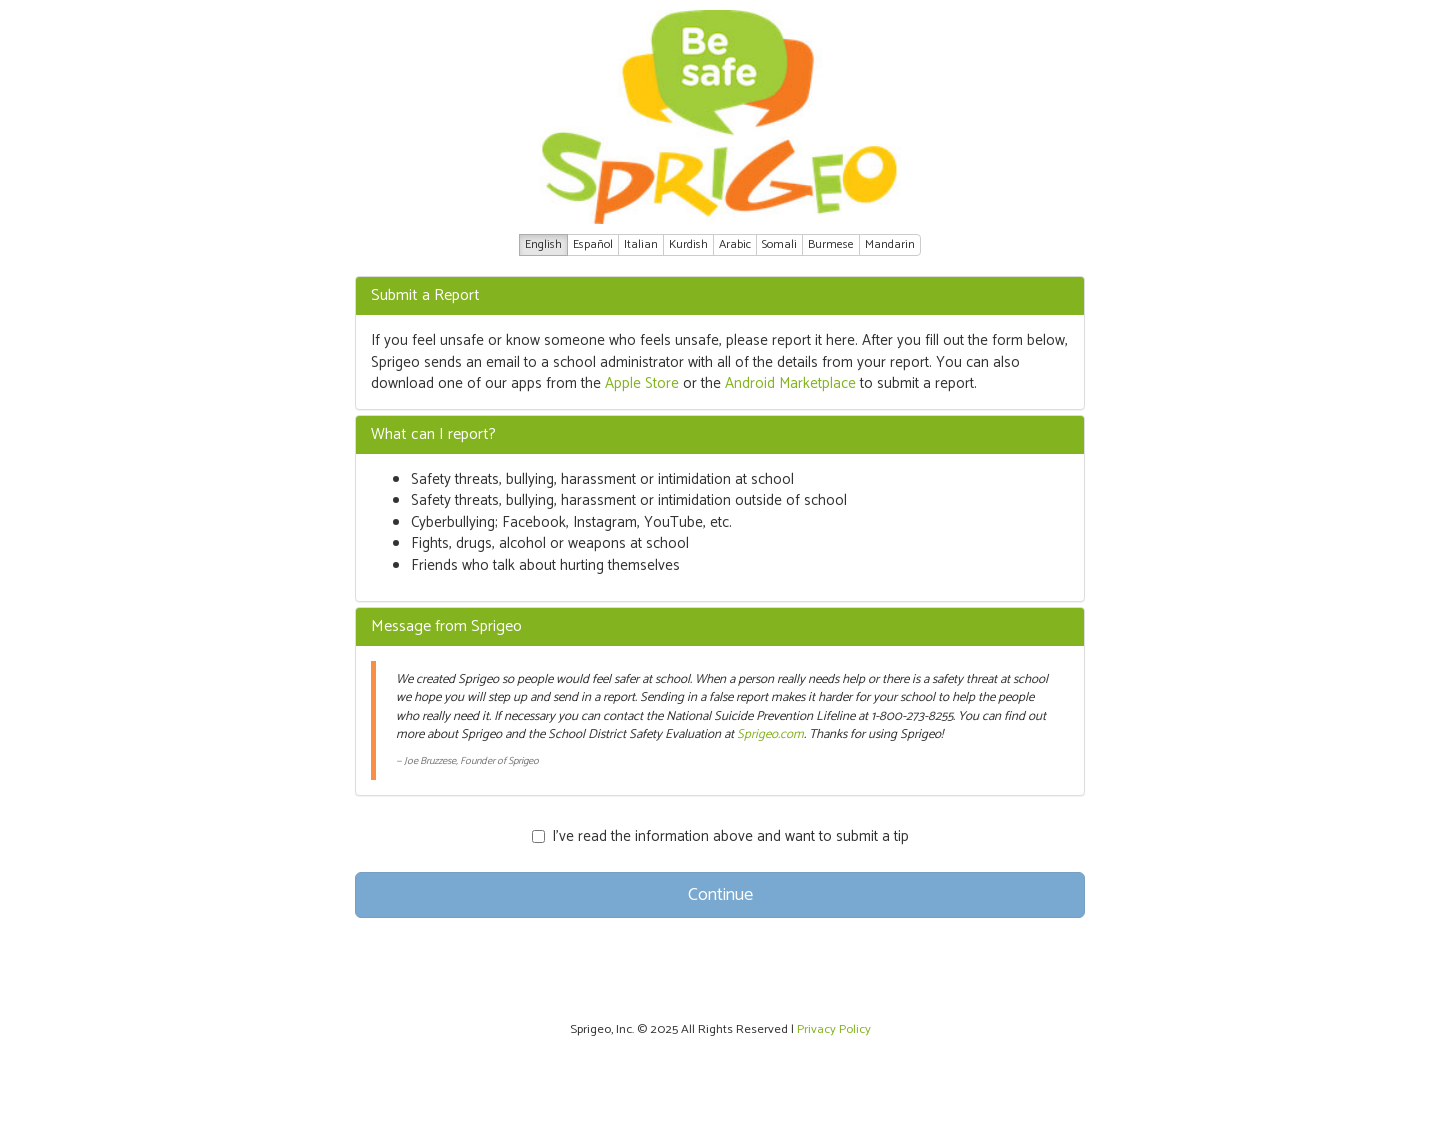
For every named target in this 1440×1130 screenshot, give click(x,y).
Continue (720, 895)
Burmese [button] (831, 244)
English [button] (543, 244)
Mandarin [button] (890, 244)
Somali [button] (779, 244)
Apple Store (642, 383)
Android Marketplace (790, 383)
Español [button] (593, 244)
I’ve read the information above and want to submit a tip (720, 836)
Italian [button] (641, 244)
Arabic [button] (735, 244)
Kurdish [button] (688, 244)
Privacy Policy (834, 1029)
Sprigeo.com (770, 734)
